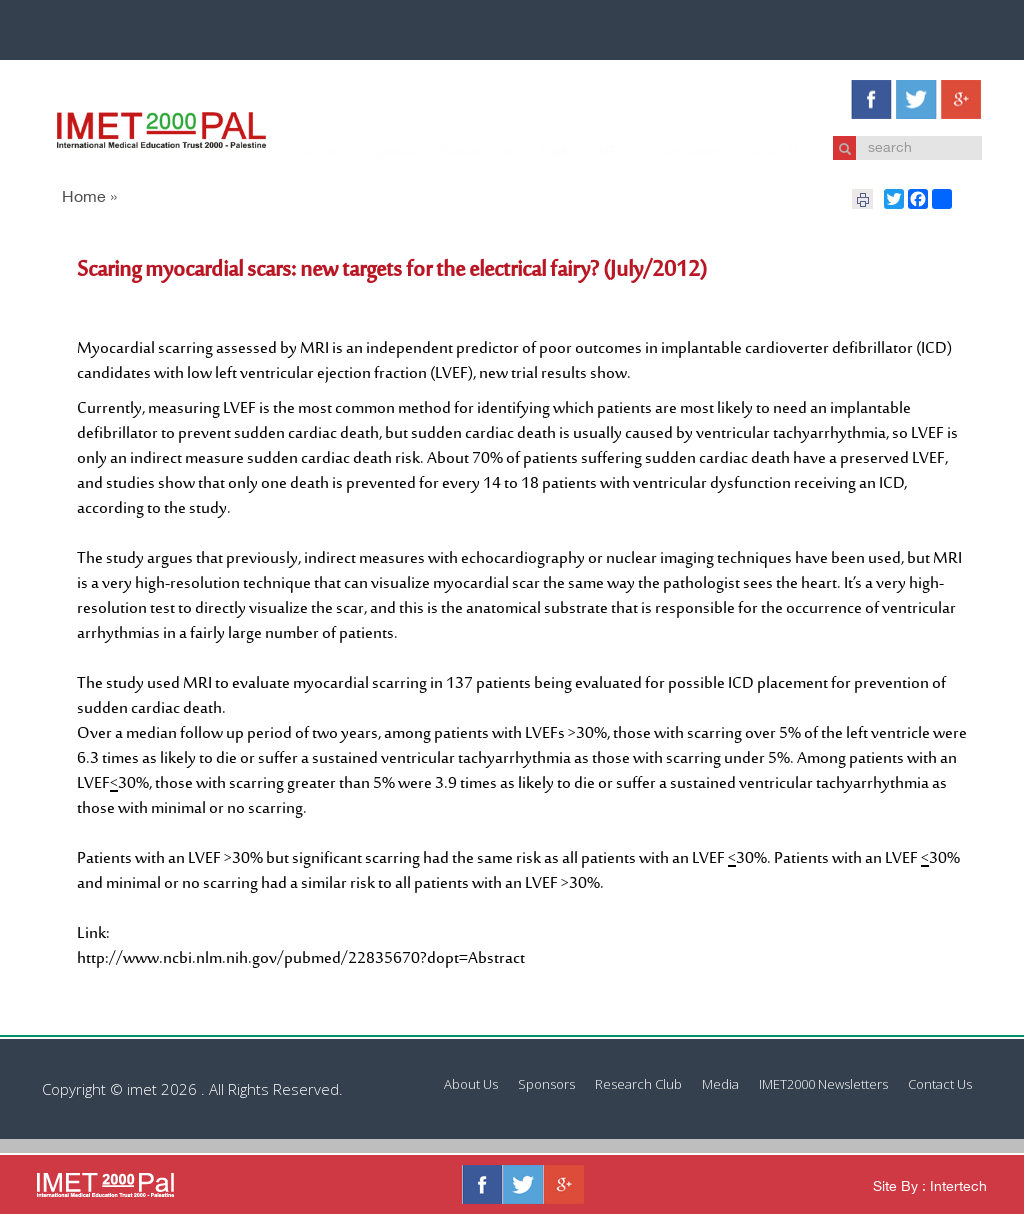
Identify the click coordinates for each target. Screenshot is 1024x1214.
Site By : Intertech (930, 1187)
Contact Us (752, 151)
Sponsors (377, 151)
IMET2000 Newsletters (638, 151)
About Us (308, 151)
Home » (89, 198)
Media (537, 151)
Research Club (461, 151)
